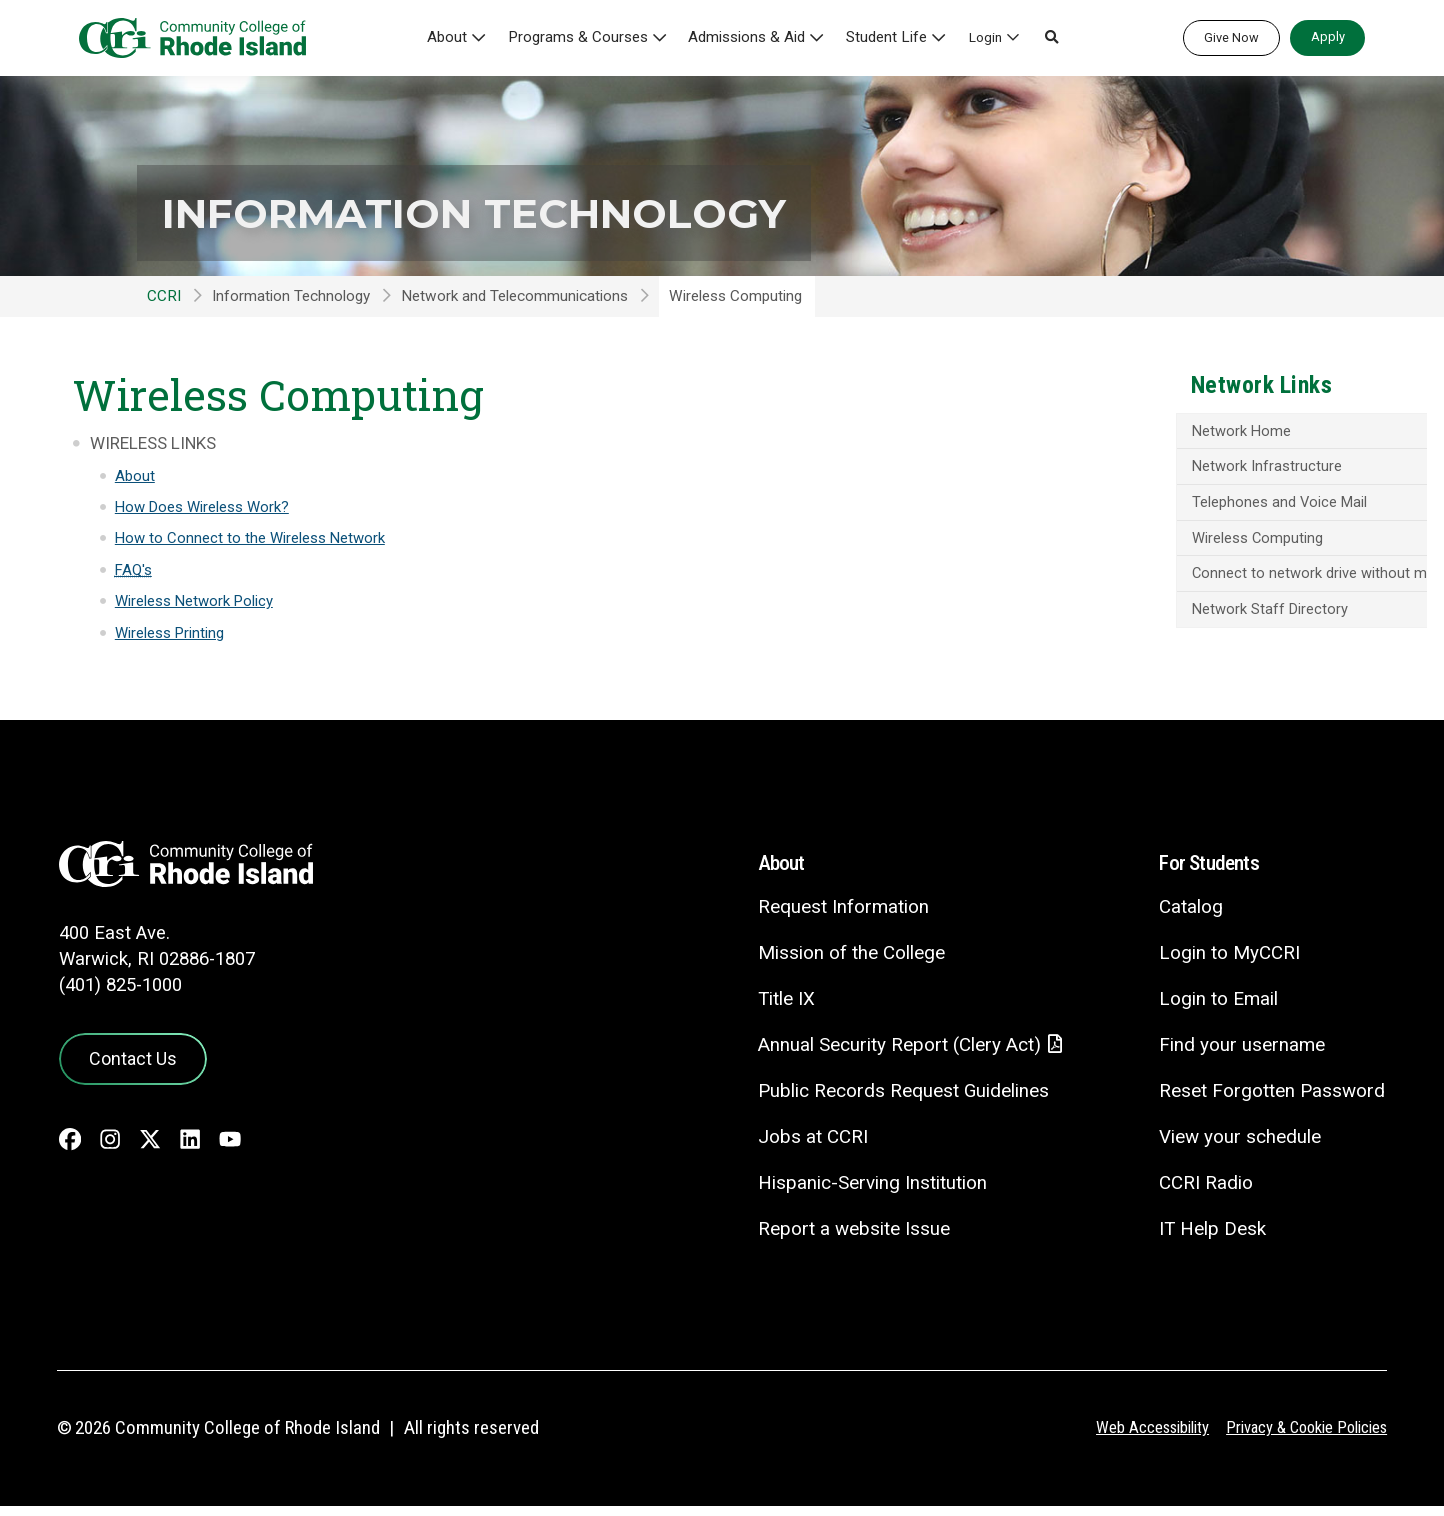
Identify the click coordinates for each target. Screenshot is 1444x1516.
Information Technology (515, 212)
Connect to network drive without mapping (1182, 585)
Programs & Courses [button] (592, 37)
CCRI (164, 296)
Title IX (782, 1007)
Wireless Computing (1138, 541)
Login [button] (977, 37)
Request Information (838, 915)
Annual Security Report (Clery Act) (896, 1054)
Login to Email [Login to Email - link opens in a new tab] (1217, 1007)
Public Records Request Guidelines (899, 1100)
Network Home (1123, 432)
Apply (1328, 36)
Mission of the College (846, 961)
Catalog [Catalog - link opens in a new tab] (1190, 915)
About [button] (468, 37)
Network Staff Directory (1151, 630)
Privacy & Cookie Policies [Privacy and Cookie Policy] (1301, 1437)
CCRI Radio (1205, 1190)
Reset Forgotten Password (1271, 1099)
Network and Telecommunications (514, 296)
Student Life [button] (882, 37)
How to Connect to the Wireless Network (252, 538)
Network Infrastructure (1148, 468)
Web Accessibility (1139, 1437)
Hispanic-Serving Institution (868, 1191)
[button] (1044, 38)
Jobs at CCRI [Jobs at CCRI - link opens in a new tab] (808, 1146)
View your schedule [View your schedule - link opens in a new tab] (1239, 1145)
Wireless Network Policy (196, 601)
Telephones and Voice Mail (1160, 504)
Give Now (1231, 37)
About (135, 476)
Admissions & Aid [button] (750, 37)
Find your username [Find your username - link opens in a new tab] (1241, 1053)
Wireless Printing (170, 633)
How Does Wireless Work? (204, 507)
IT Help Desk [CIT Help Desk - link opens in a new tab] (1212, 1236)
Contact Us (130, 1066)
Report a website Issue (849, 1237)
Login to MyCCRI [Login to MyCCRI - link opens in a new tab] (1228, 961)
